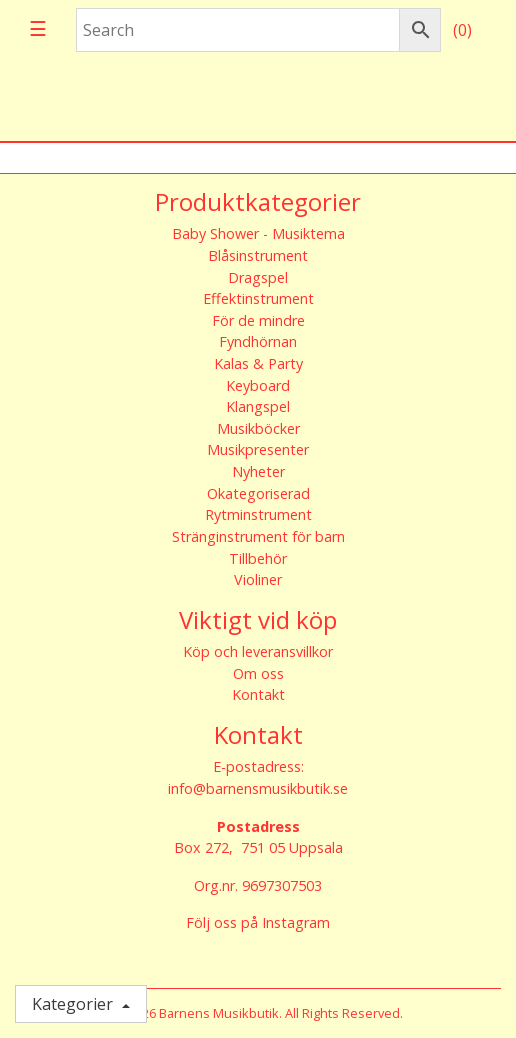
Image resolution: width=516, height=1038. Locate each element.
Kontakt (258, 694)
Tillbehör (258, 558)
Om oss (258, 673)
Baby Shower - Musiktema (258, 233)
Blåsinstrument (258, 255)
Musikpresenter (258, 449)
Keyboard (258, 385)
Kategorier (74, 1004)
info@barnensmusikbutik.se (258, 788)
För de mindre (258, 320)
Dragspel (258, 277)
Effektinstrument (258, 298)
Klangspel (258, 406)
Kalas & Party (258, 363)
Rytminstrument (258, 514)
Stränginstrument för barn (258, 536)
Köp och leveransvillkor (258, 651)
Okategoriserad (258, 493)
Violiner (258, 579)
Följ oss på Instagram (258, 922)
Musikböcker (258, 428)
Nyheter (258, 471)
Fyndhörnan (258, 341)
